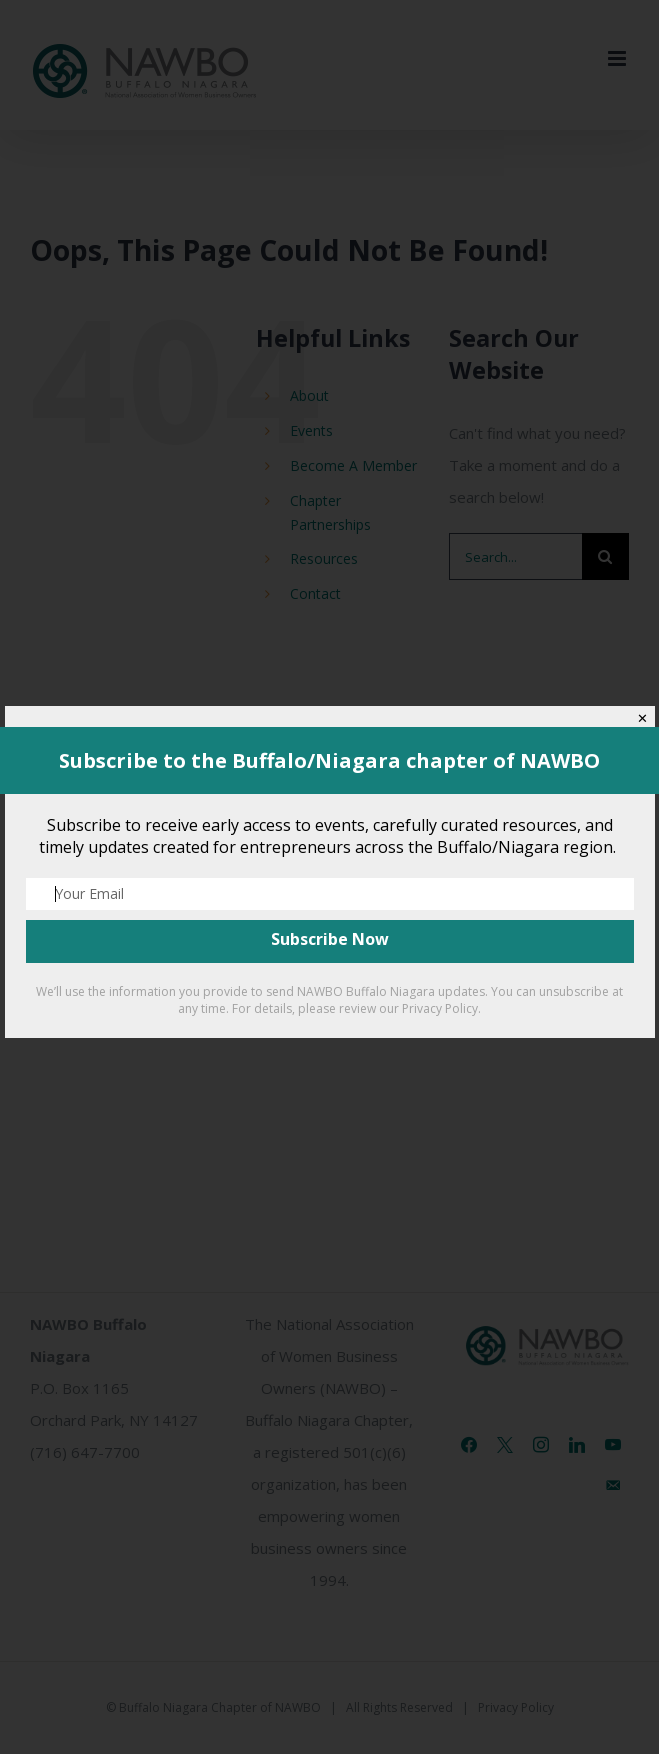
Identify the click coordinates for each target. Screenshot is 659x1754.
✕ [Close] (642, 718)
